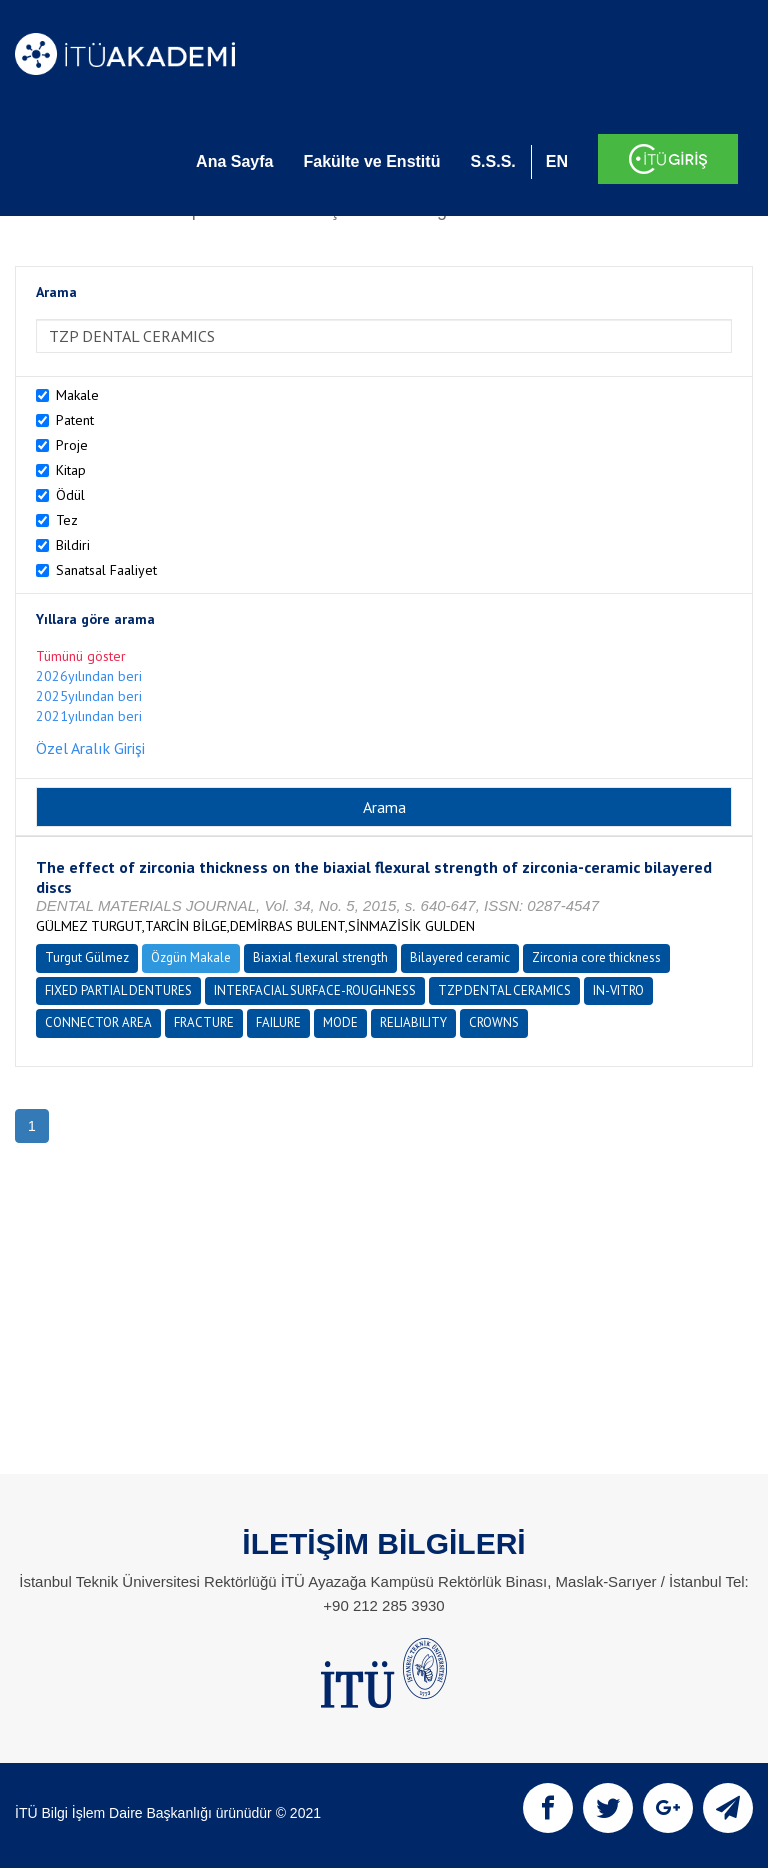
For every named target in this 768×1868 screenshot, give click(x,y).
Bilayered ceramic (460, 957)
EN (557, 161)
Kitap (71, 470)
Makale (77, 395)
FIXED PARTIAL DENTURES (118, 990)
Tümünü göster (81, 656)
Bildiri (73, 545)
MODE (340, 1022)
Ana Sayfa (234, 161)
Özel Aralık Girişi (90, 748)
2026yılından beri (89, 676)
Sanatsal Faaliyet (106, 570)
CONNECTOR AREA (98, 1022)
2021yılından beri (89, 716)
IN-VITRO (618, 990)
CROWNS (494, 1022)
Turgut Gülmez (87, 957)
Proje (72, 445)
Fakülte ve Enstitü (371, 161)
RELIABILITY (413, 1022)
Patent (75, 420)
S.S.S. (492, 161)
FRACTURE (204, 1022)
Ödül (70, 495)
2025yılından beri (89, 696)
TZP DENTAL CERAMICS (504, 990)
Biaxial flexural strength (320, 957)
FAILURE (278, 1022)
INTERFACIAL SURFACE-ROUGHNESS (315, 990)
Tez (67, 520)
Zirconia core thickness (596, 957)
